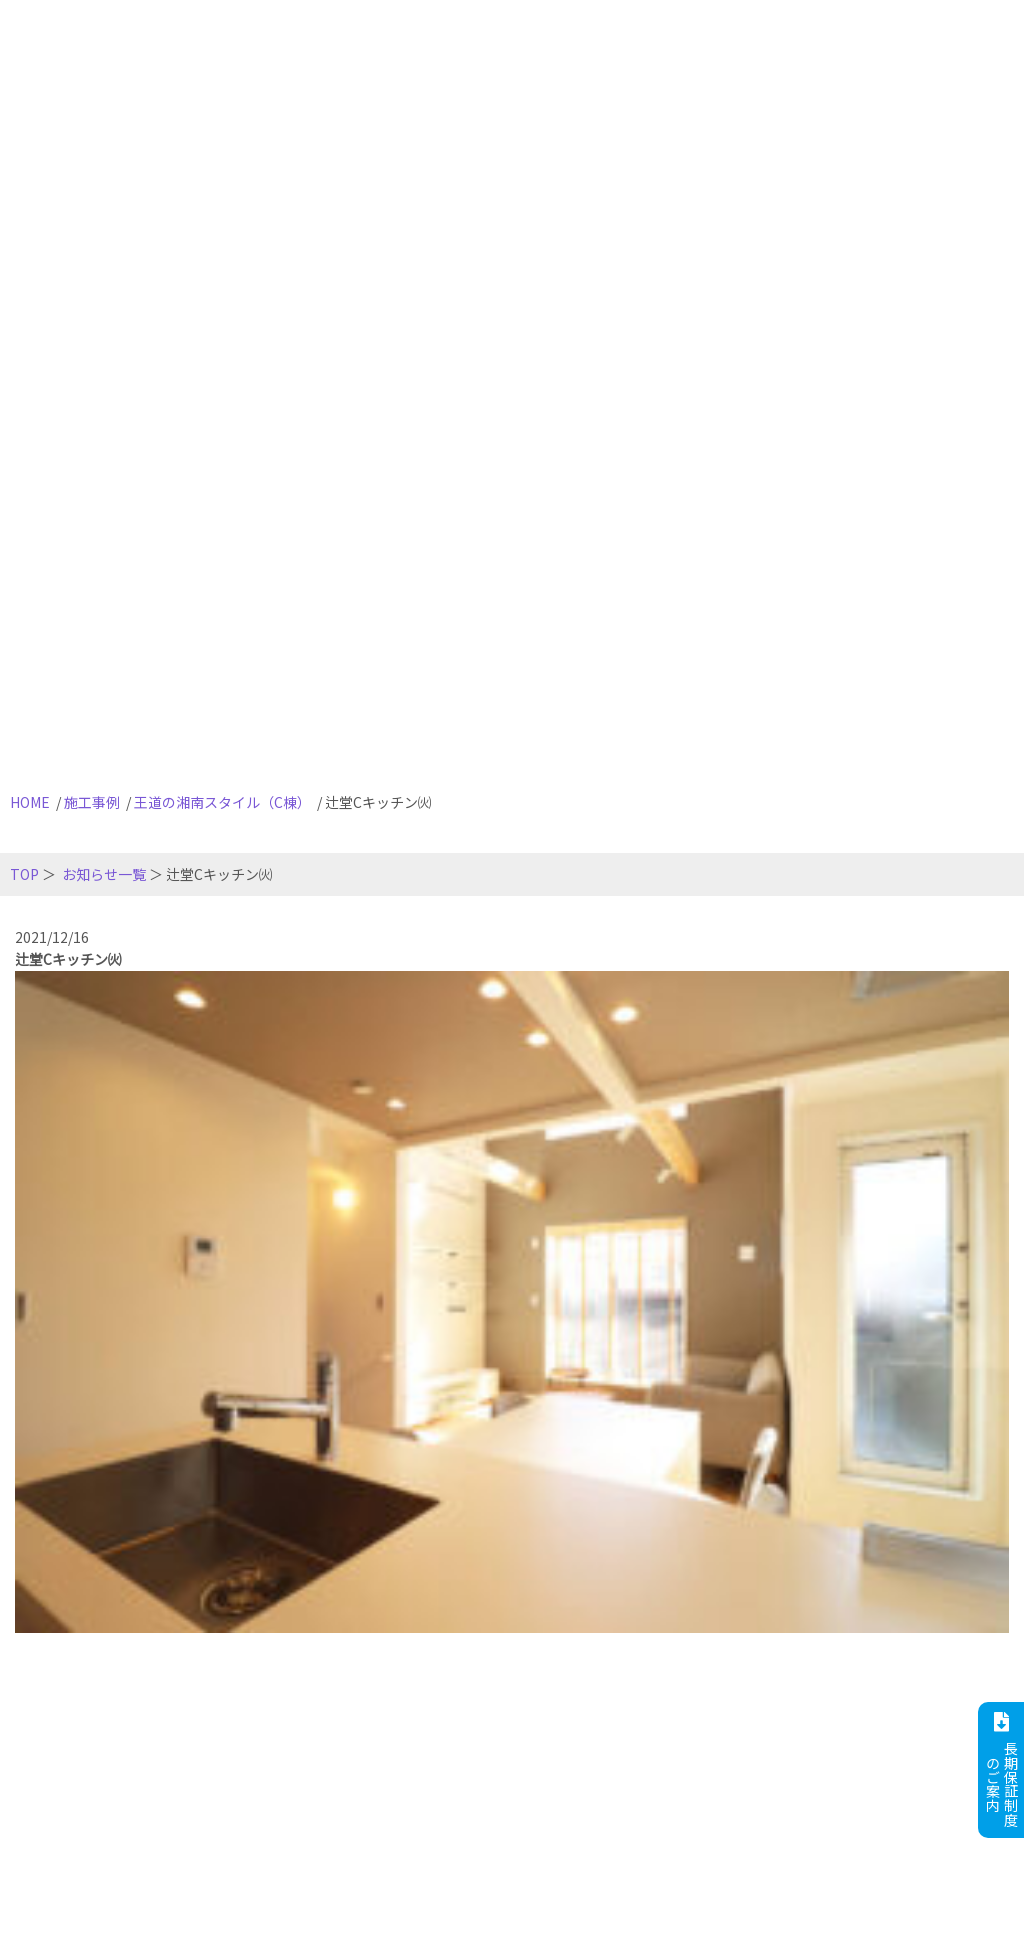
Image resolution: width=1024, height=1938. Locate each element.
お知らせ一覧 (104, 874)
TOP (24, 874)
